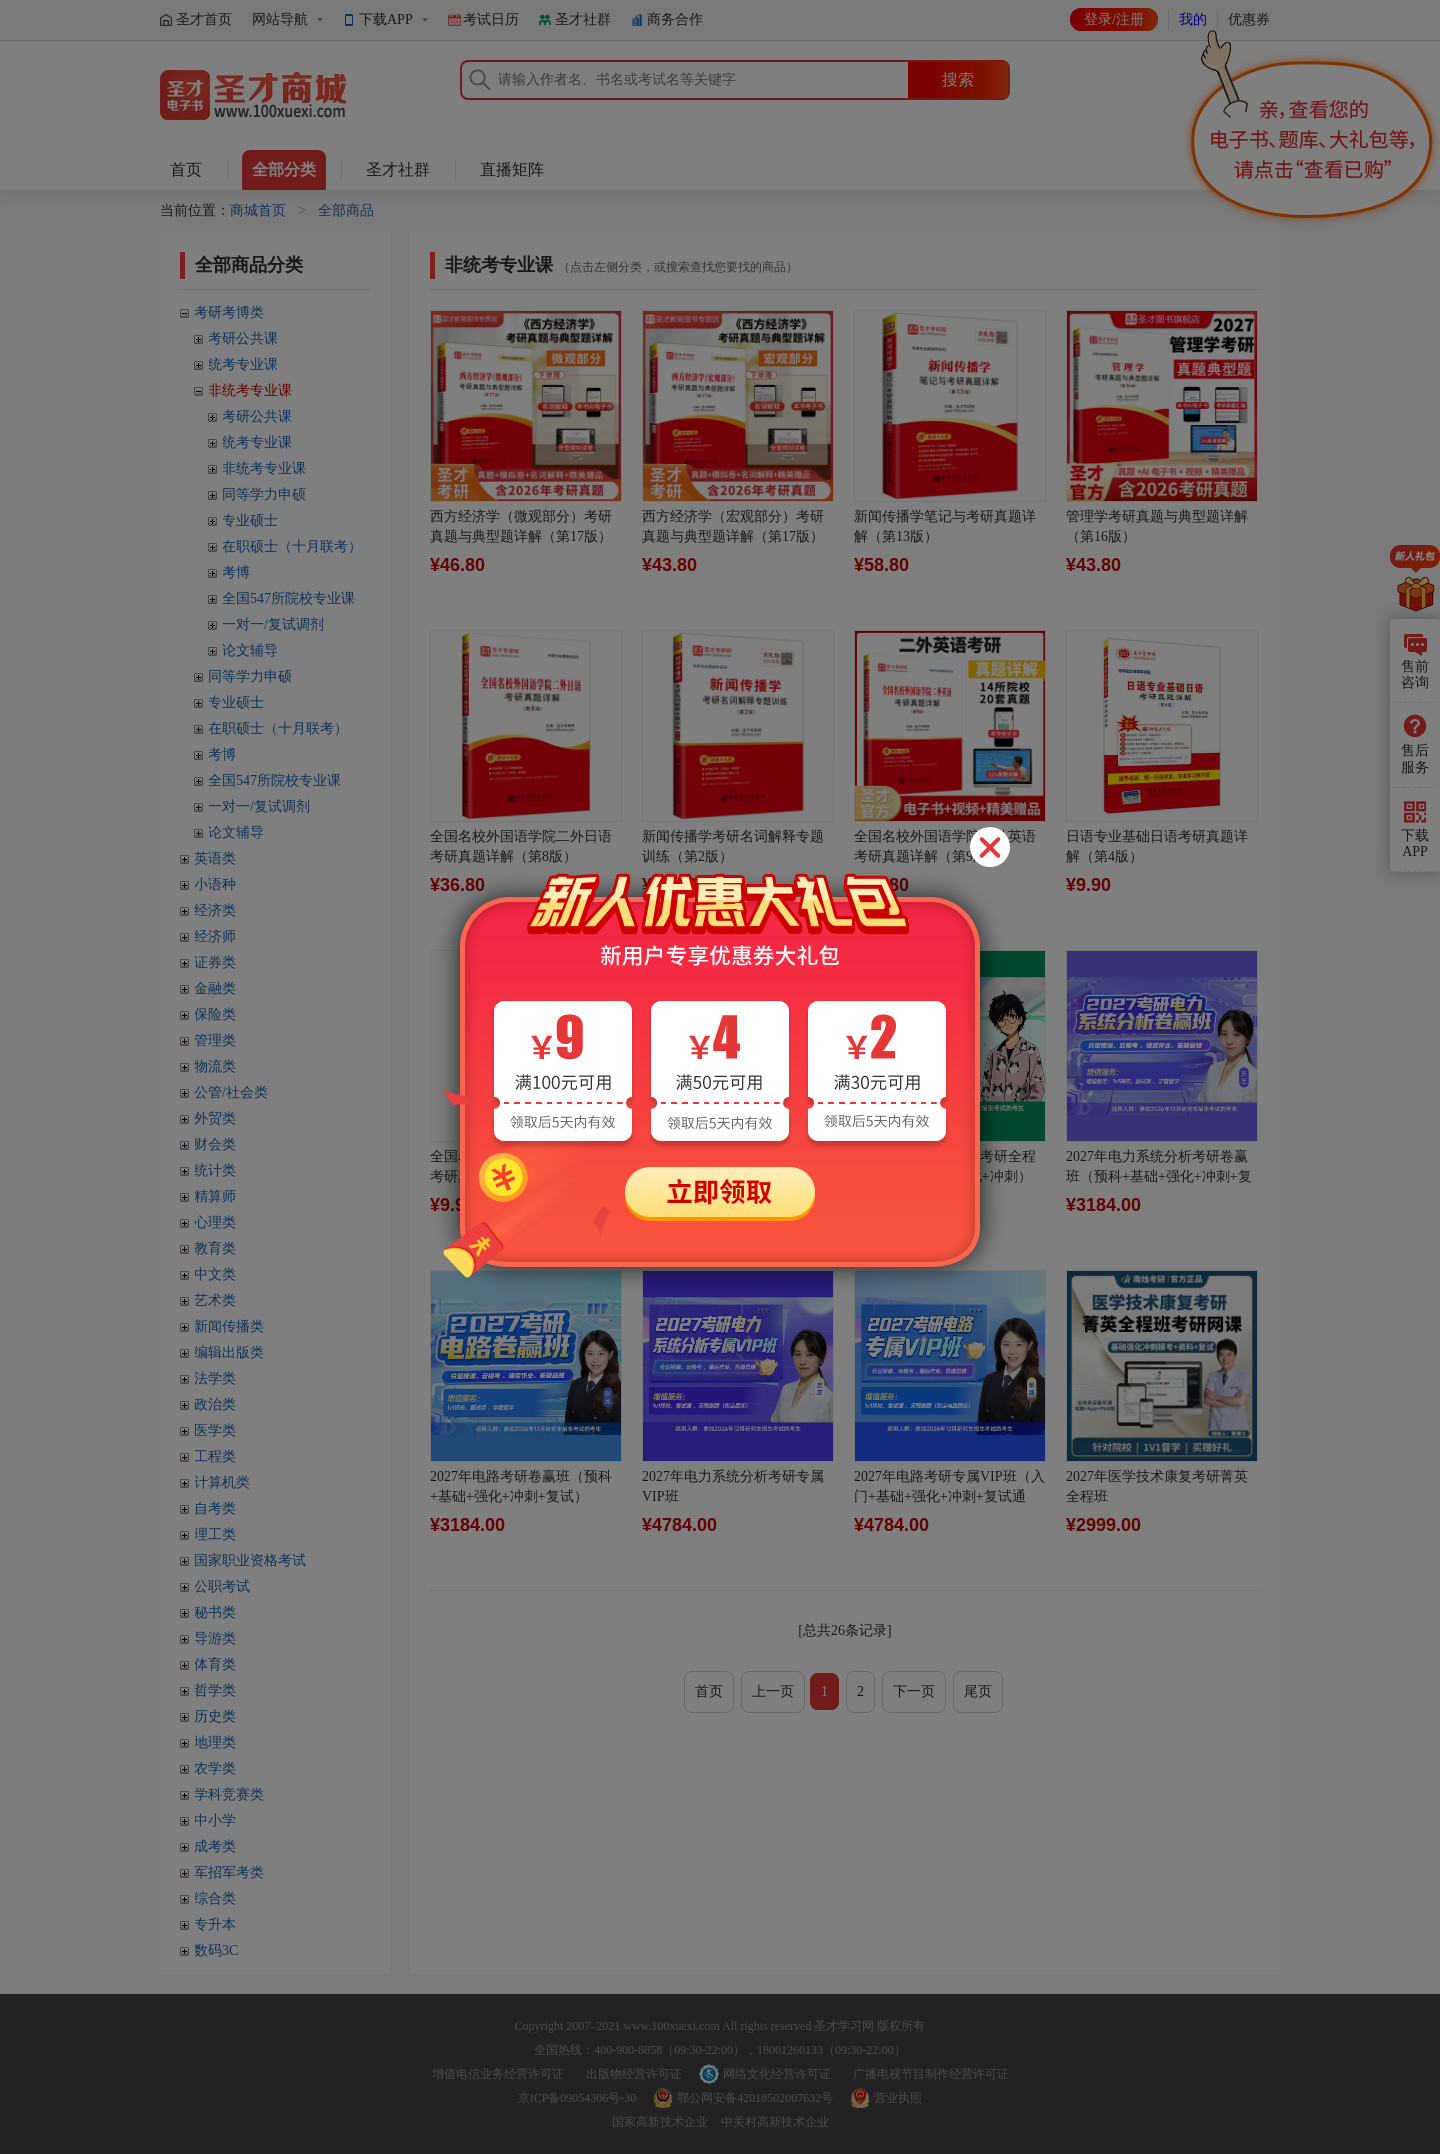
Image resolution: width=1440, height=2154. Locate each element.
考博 (236, 572)
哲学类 (215, 1690)
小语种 (215, 884)
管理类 (215, 1040)
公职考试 (222, 1586)
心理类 (215, 1222)
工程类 (215, 1456)
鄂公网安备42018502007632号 (755, 2098)
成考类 (215, 1846)
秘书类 (215, 1612)
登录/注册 (1114, 19)
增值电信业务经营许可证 (498, 2074)
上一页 (773, 1691)
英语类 (215, 858)
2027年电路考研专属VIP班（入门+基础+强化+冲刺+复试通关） (949, 1496)
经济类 (215, 910)
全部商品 (346, 210)
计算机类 (222, 1482)
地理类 (215, 1742)
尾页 (978, 1691)
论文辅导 (250, 650)
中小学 (215, 1820)
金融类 (215, 988)
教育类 (215, 1248)
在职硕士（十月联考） (292, 546)
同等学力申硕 (264, 494)
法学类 (215, 1378)
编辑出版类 (229, 1352)
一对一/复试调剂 (273, 624)
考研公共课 (243, 338)
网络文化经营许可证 (777, 2074)
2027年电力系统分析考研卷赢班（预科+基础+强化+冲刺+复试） (1159, 1176)
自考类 (215, 1508)
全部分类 (284, 169)
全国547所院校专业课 (288, 598)
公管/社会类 (231, 1092)
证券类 (215, 962)
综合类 (215, 1898)
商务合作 (675, 19)
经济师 (215, 936)
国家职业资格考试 (250, 1560)
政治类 (215, 1404)
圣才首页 (204, 19)
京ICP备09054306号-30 (577, 2098)
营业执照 (898, 2098)
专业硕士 (250, 520)
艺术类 (215, 1300)
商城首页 (258, 210)
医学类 (215, 1430)
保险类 (215, 1014)
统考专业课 (243, 364)
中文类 (215, 1274)
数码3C (216, 1950)
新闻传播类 (229, 1326)
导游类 (215, 1638)
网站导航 (280, 19)
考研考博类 (229, 312)
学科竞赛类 (229, 1794)
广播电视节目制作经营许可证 (931, 2074)
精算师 (215, 1196)
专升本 (215, 1924)
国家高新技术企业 (660, 2122)
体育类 (215, 1664)
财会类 (215, 1144)
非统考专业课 (250, 390)
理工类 (215, 1534)
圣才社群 (583, 19)
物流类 (215, 1066)
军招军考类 (229, 1872)
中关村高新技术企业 (775, 2122)
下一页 (914, 1691)
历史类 (215, 1716)
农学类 (215, 1768)
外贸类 (215, 1118)
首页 (186, 169)
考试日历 (491, 19)
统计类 (215, 1170)
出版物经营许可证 (634, 2074)
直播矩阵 (512, 169)
